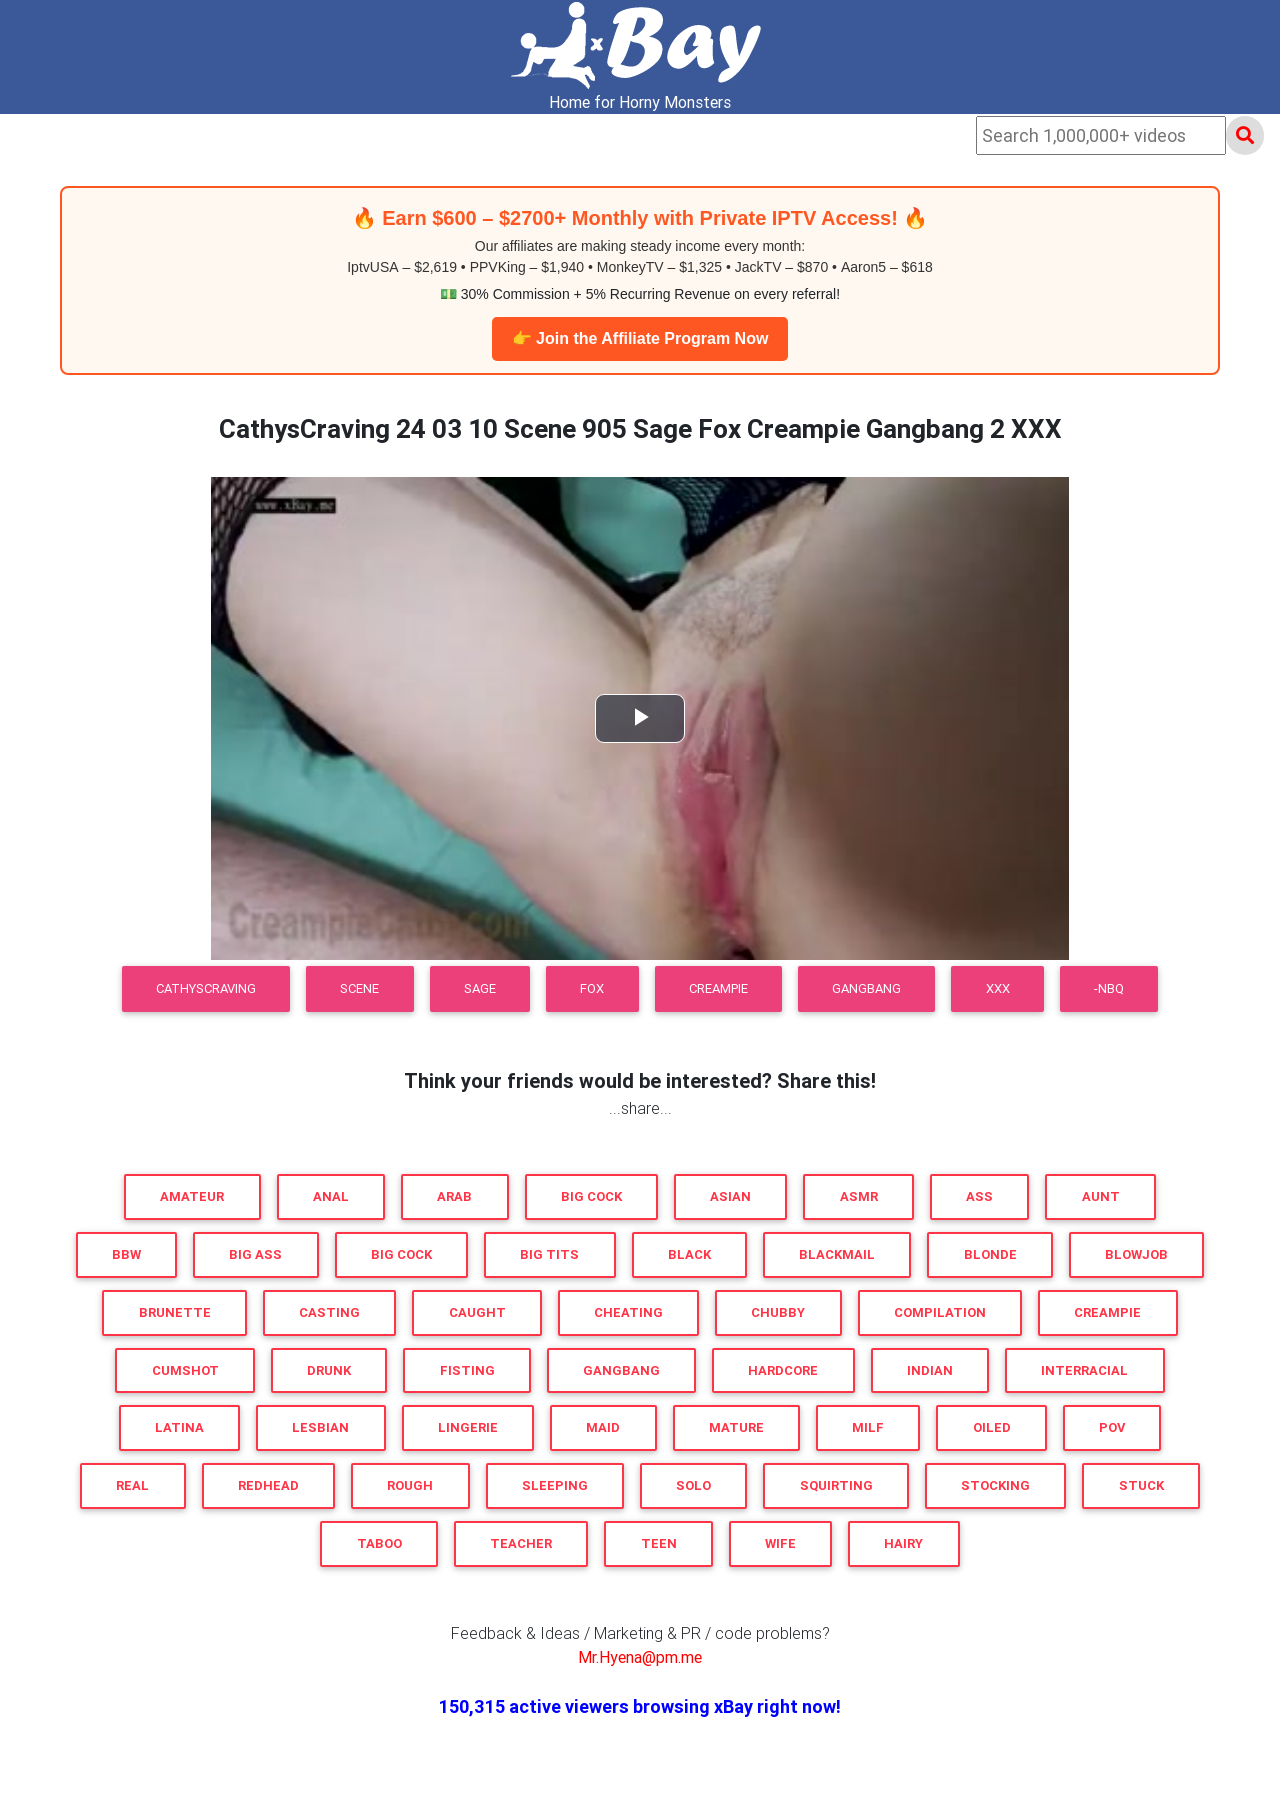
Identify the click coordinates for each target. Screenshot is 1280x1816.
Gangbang (866, 988)
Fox (592, 988)
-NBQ (1109, 988)
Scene (359, 988)
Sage (480, 988)
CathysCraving (206, 988)
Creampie (718, 988)
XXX (998, 988)
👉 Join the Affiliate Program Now (640, 338)
